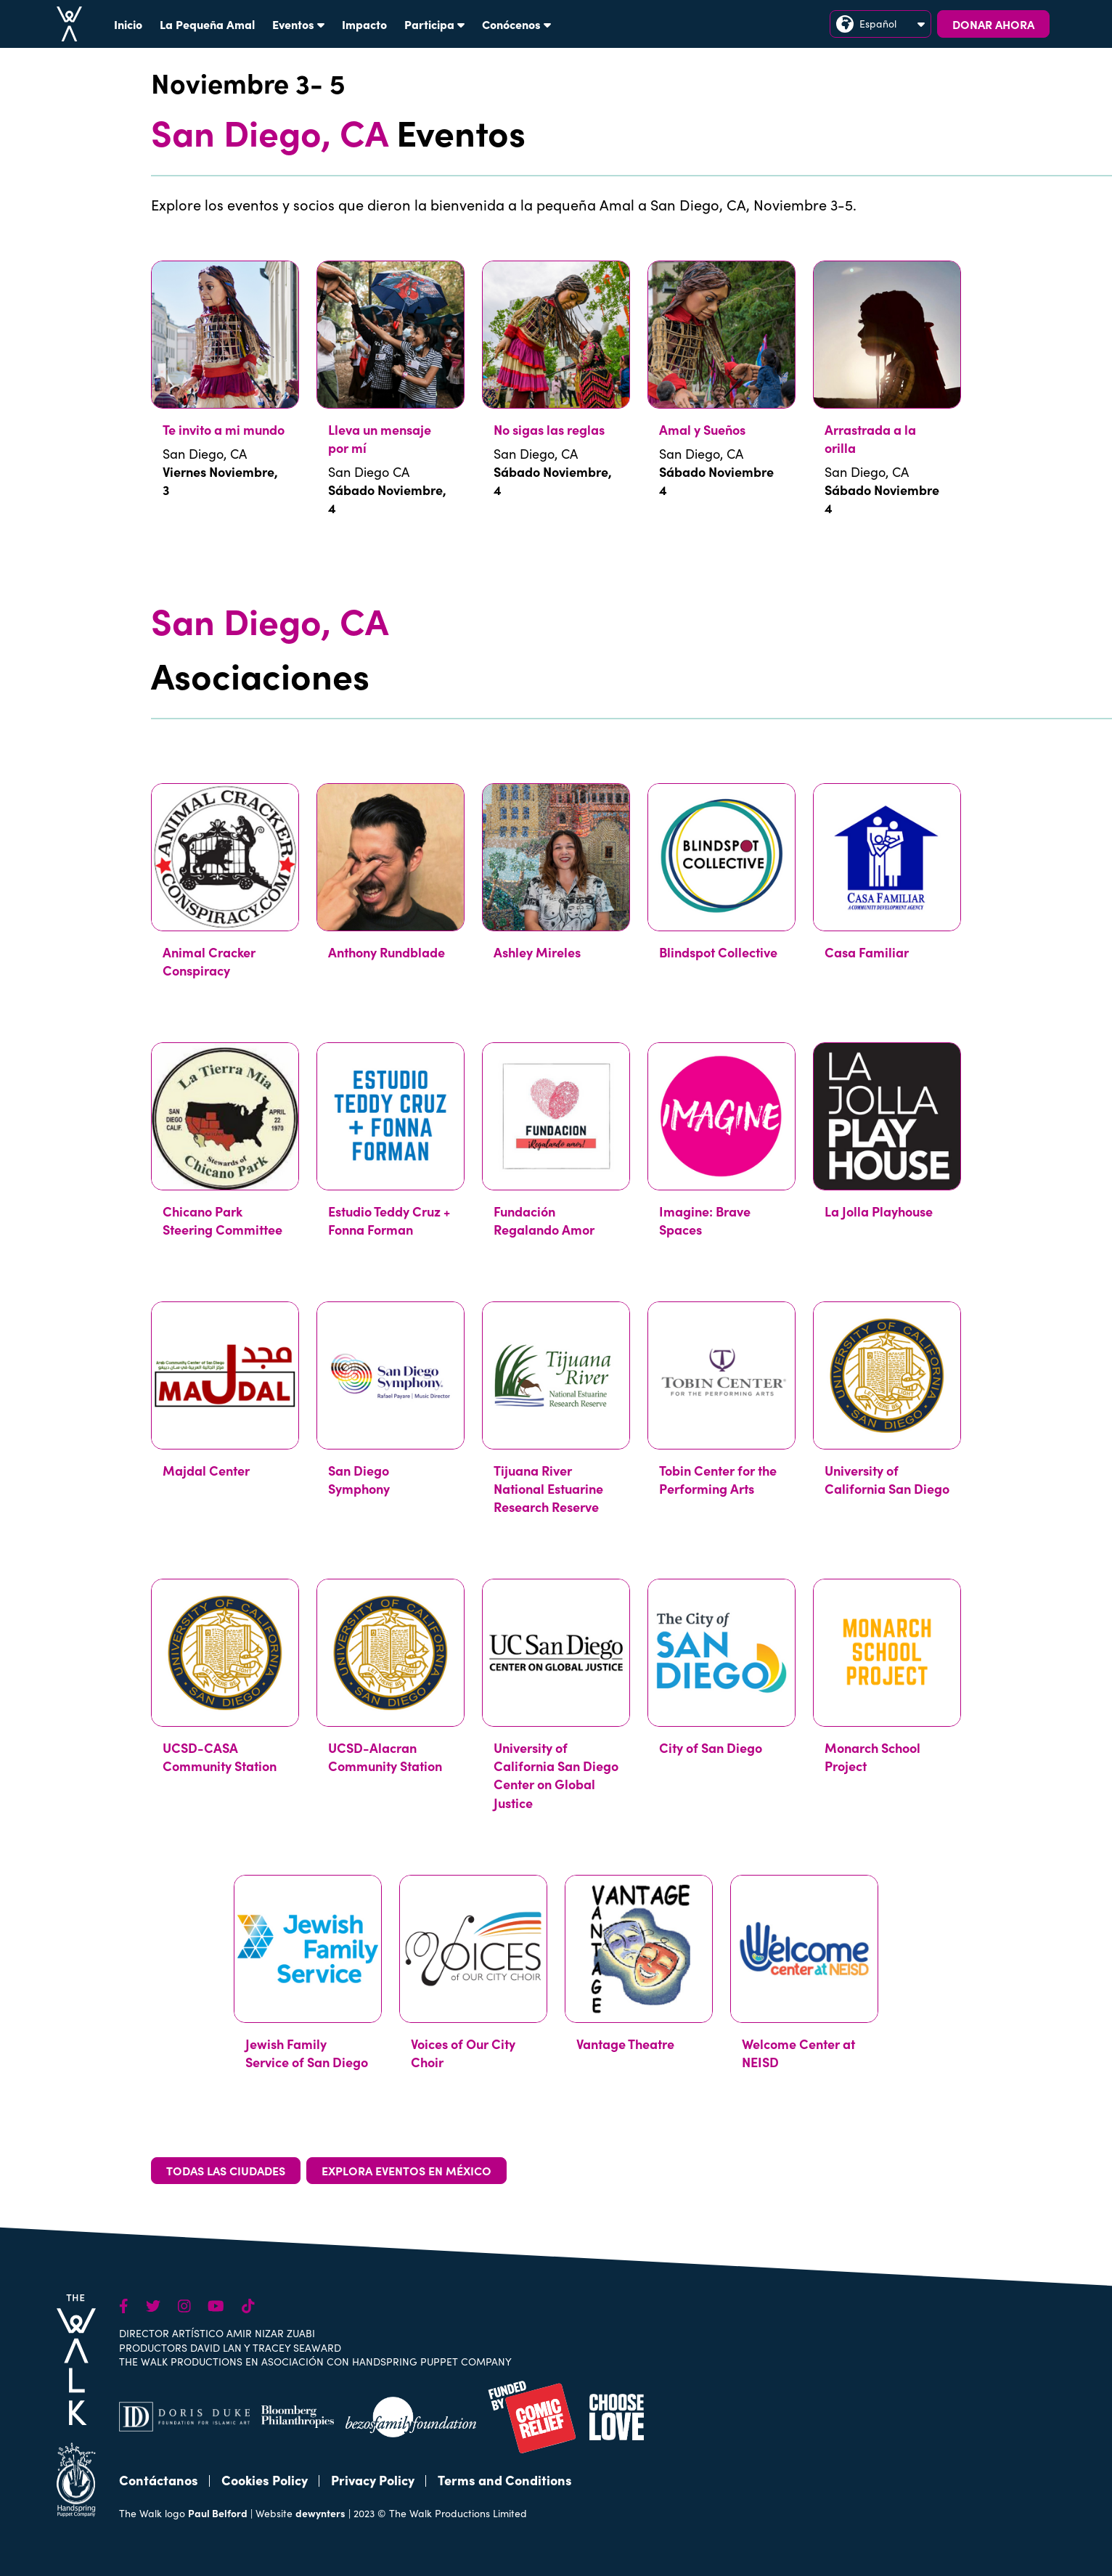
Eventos (298, 24)
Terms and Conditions (505, 2480)
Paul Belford (218, 2513)
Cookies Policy (264, 2480)
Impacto (364, 24)
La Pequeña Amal (207, 24)
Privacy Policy (372, 2480)
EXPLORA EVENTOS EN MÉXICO (406, 2170)
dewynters (320, 2513)
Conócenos (516, 24)
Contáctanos (158, 2480)
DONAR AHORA (993, 24)
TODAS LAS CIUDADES (225, 2170)
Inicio (128, 24)
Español (880, 24)
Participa (434, 24)
